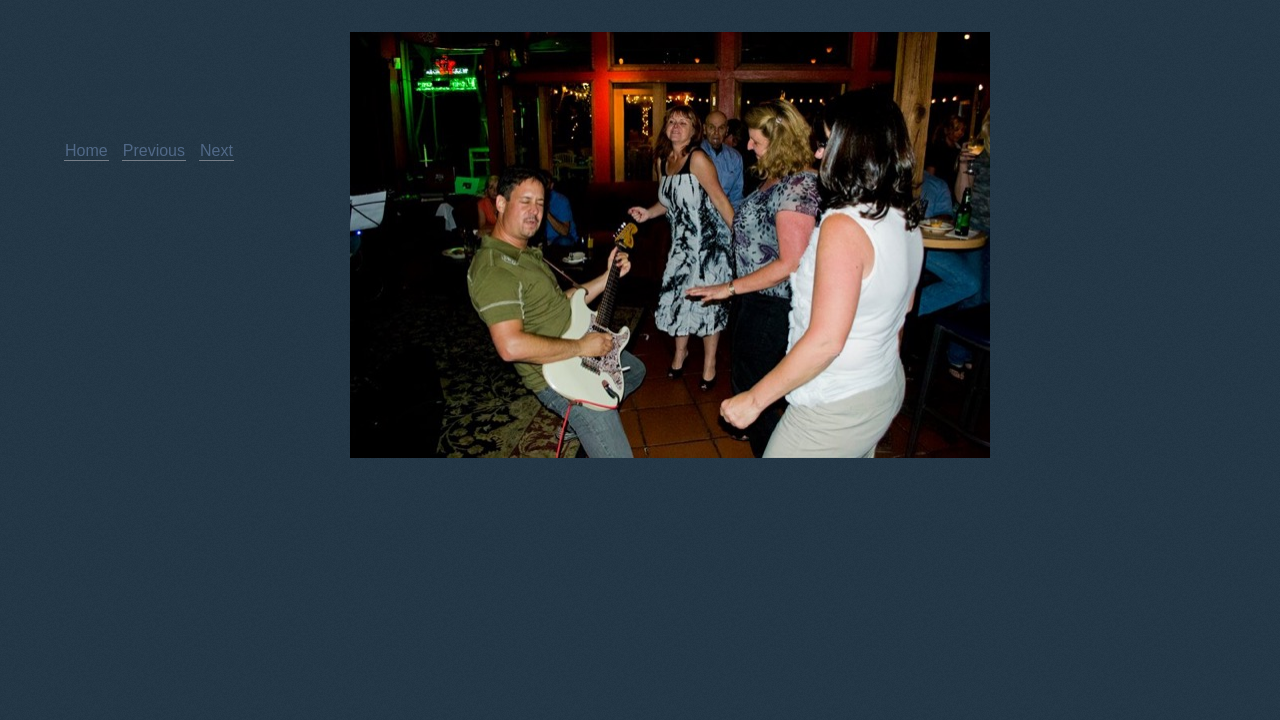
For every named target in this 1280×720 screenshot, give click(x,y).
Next (216, 150)
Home (86, 150)
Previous (154, 150)
